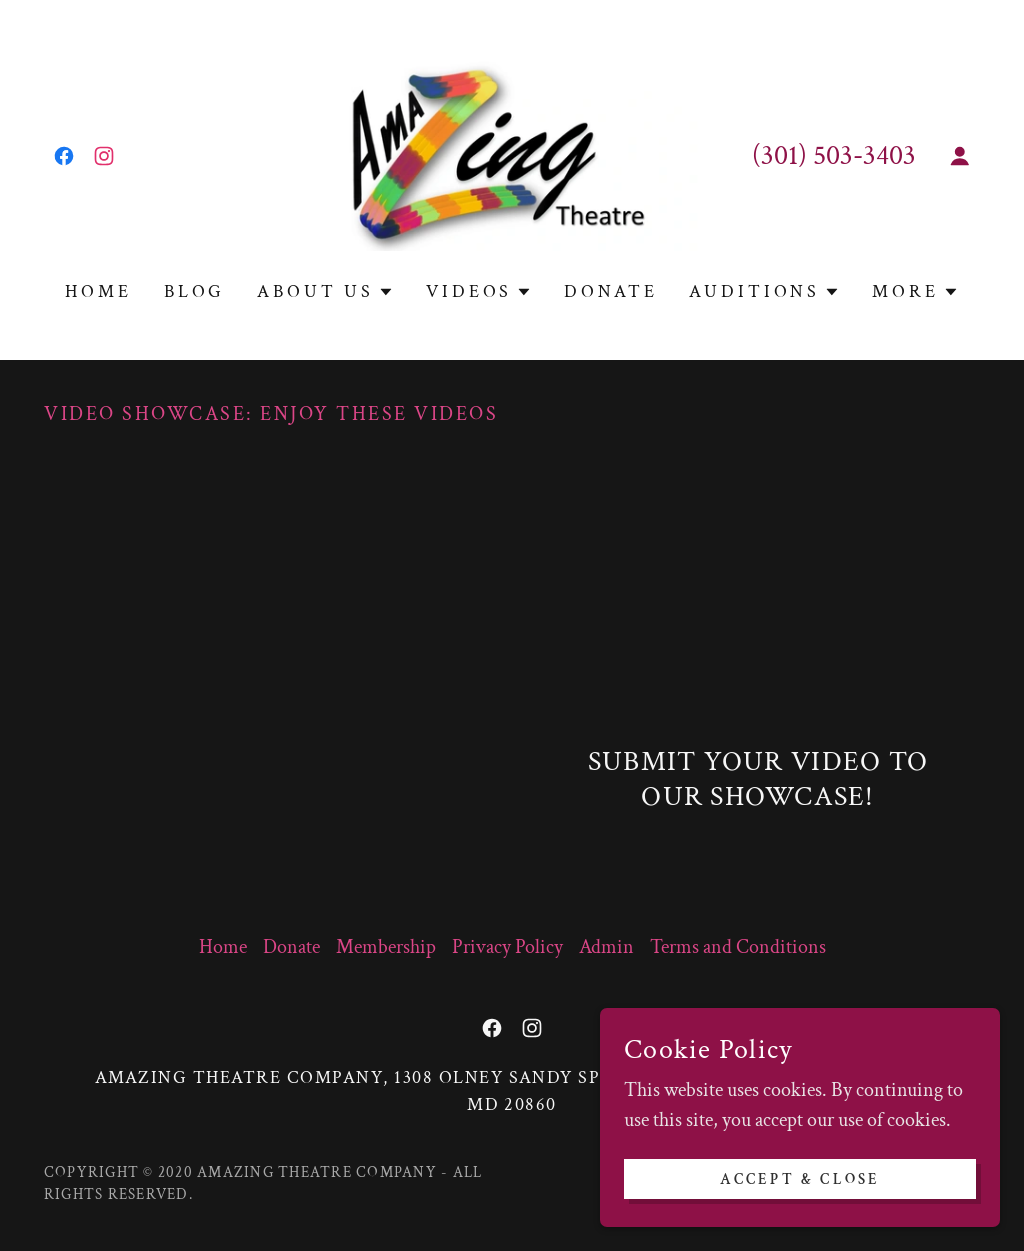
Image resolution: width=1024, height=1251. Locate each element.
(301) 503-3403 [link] (834, 155)
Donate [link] (610, 291)
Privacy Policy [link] (507, 947)
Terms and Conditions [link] (738, 947)
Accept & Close (800, 1179)
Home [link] (98, 291)
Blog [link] (194, 291)
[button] (960, 156)
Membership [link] (386, 947)
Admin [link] (606, 947)
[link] (64, 156)
